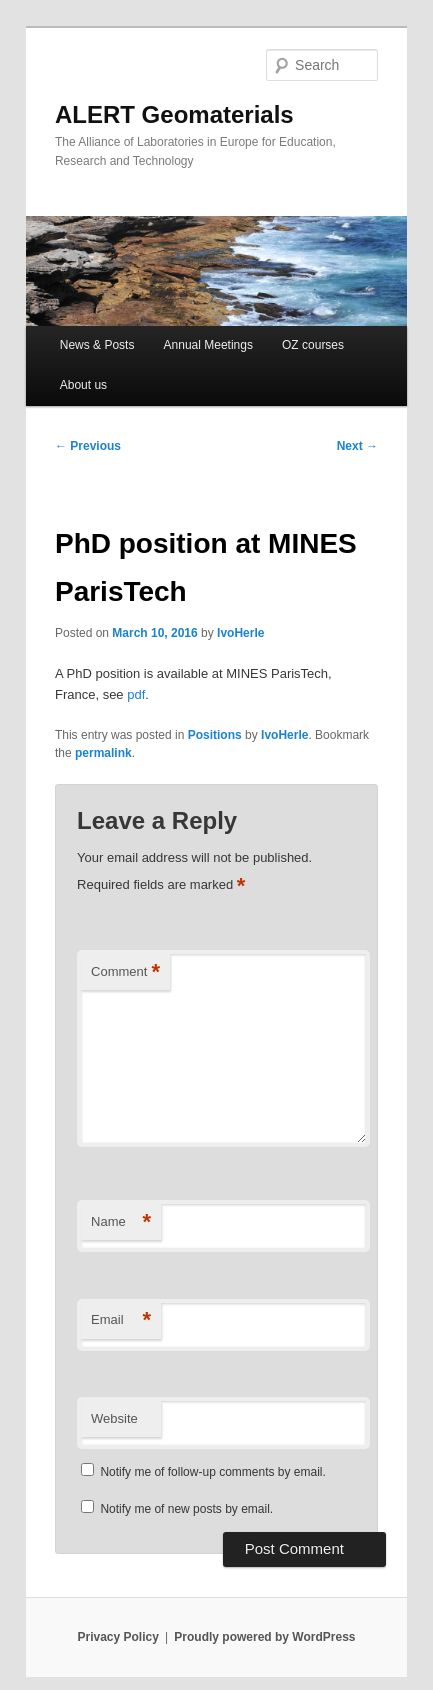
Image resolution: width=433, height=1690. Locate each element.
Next (357, 446)
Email (121, 1320)
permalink (103, 753)
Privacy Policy (117, 1637)
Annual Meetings (208, 345)
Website (114, 1418)
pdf (136, 694)
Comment (125, 972)
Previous (88, 446)
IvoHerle (240, 633)
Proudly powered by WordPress (264, 1637)
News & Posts (97, 345)
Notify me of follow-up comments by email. (212, 1472)
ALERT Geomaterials (174, 114)
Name (121, 1222)
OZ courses (313, 345)
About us (83, 385)
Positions (215, 735)
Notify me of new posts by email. (186, 1509)
